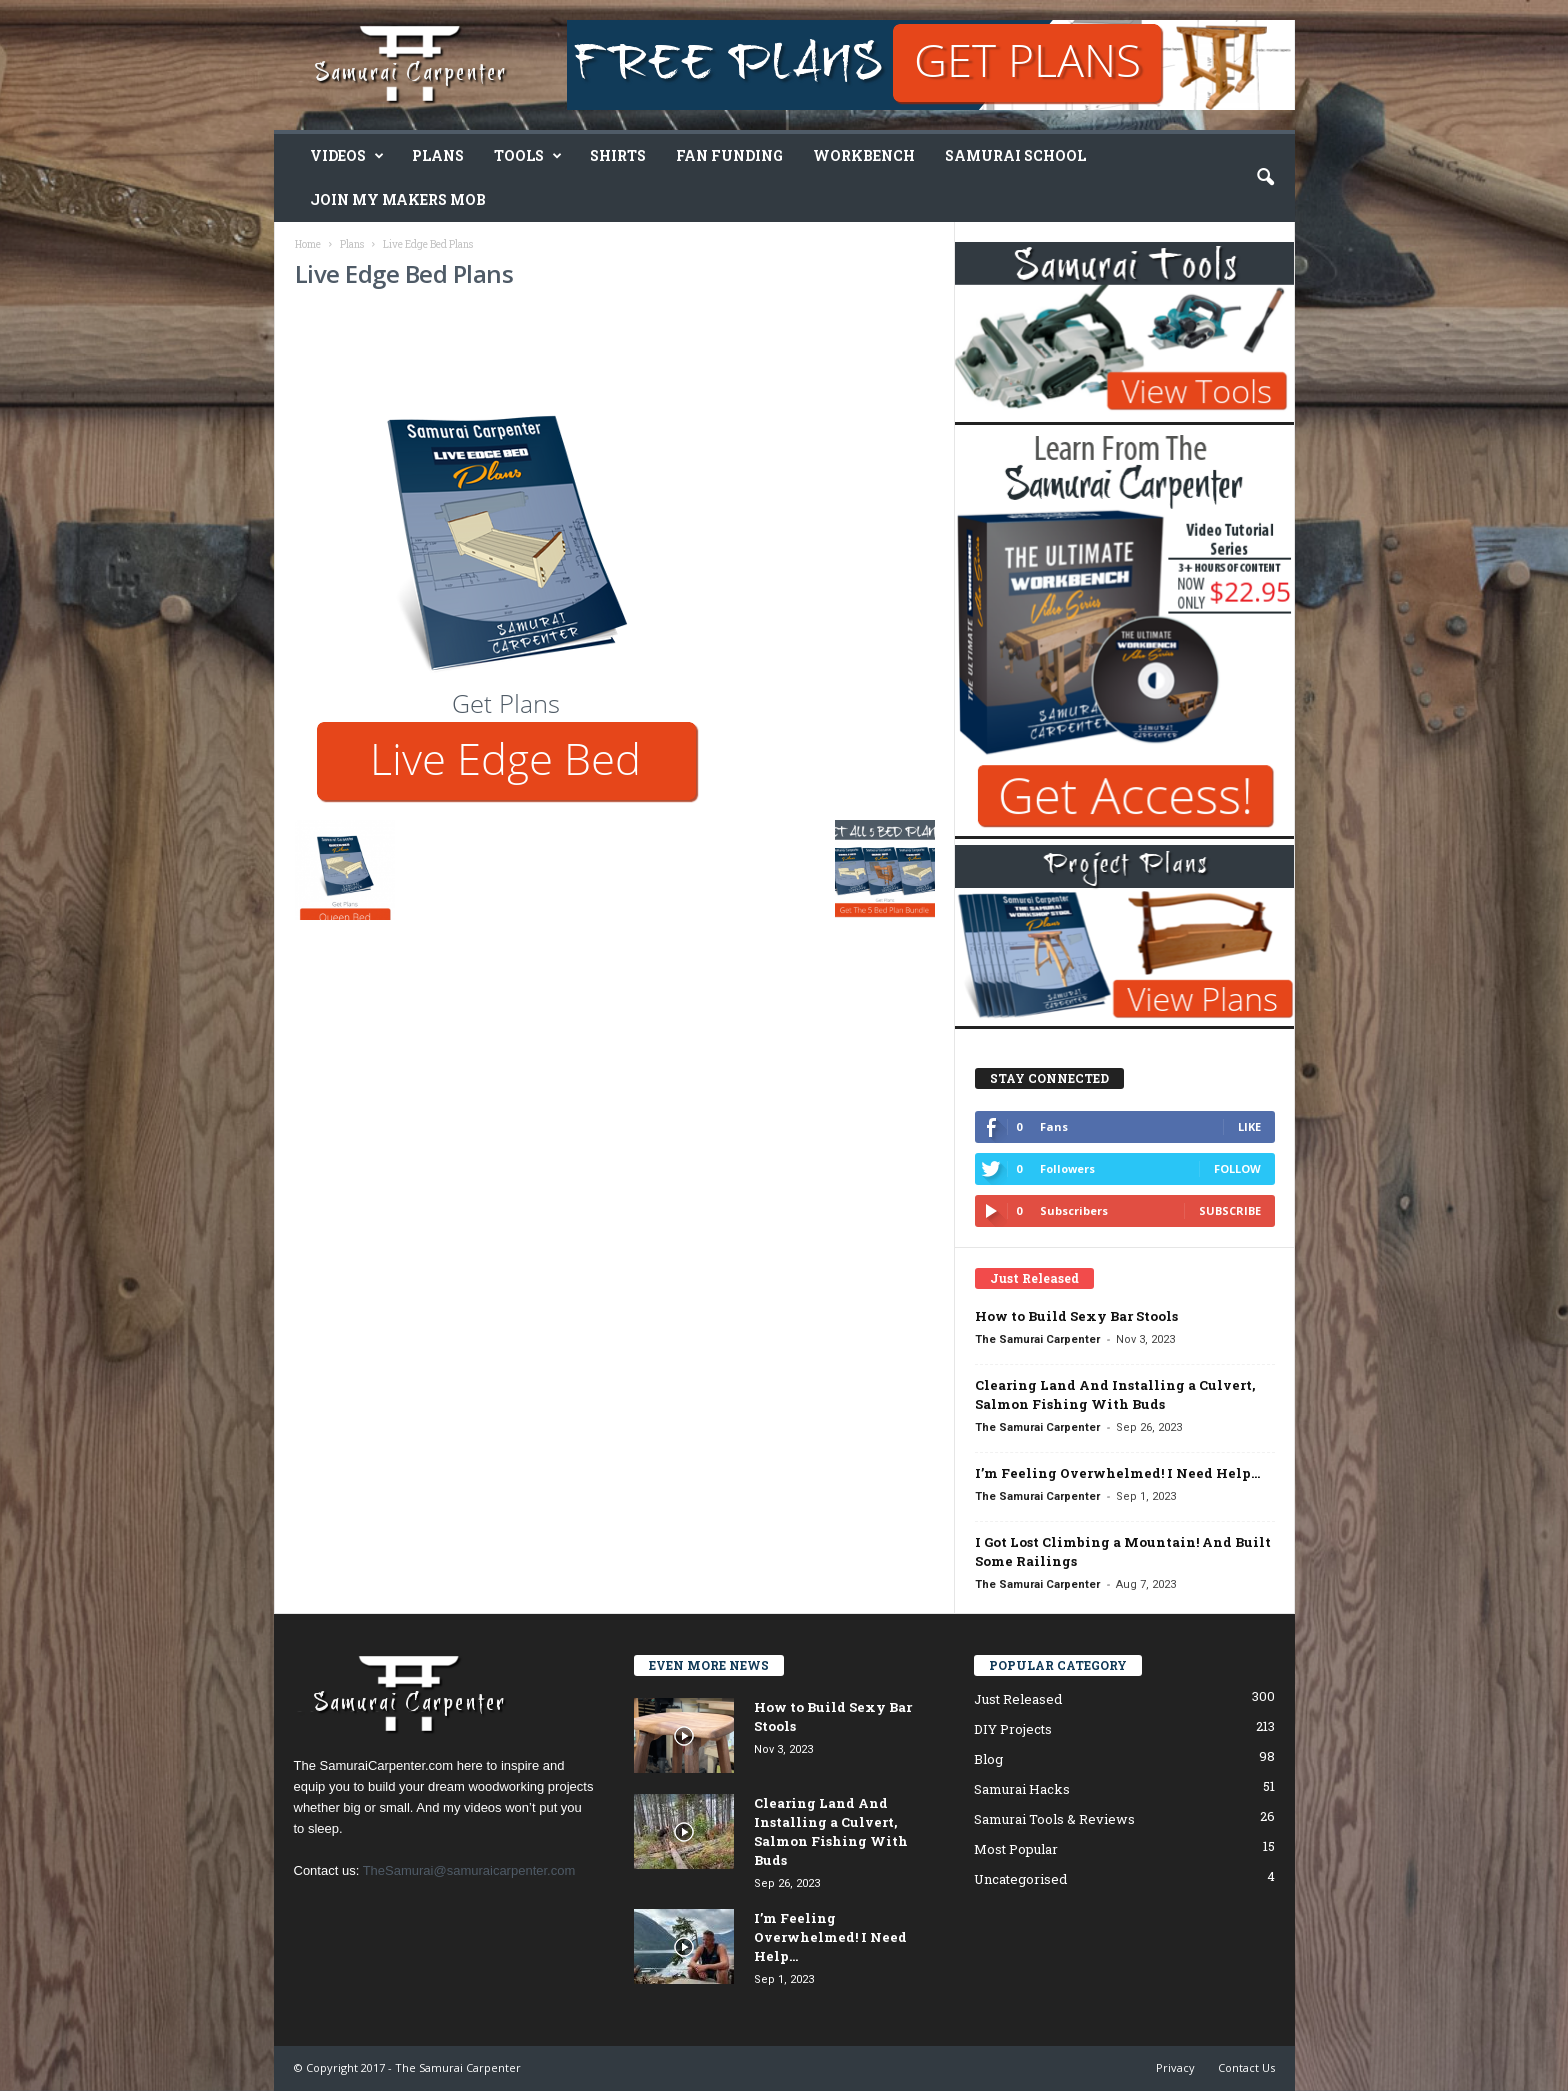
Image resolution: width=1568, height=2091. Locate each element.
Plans (438, 155)
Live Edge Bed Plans (404, 273)
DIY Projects (1013, 1729)
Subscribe (1230, 1210)
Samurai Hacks (1022, 1789)
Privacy (1175, 2067)
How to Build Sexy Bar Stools (1076, 1316)
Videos (347, 156)
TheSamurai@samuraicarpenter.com (469, 1870)
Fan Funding (729, 155)
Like (1249, 1126)
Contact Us (1246, 2067)
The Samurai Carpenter (1037, 1339)
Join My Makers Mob (398, 199)
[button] (1265, 178)
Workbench (864, 155)
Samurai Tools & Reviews (1054, 1819)
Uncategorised (1020, 1879)
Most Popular (1016, 1849)
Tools (528, 156)
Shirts (618, 155)
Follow (1237, 1168)
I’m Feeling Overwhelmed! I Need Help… (1117, 1473)
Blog (988, 1759)
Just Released (1018, 1699)
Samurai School (1015, 155)
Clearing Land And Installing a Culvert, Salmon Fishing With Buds (1115, 1394)
